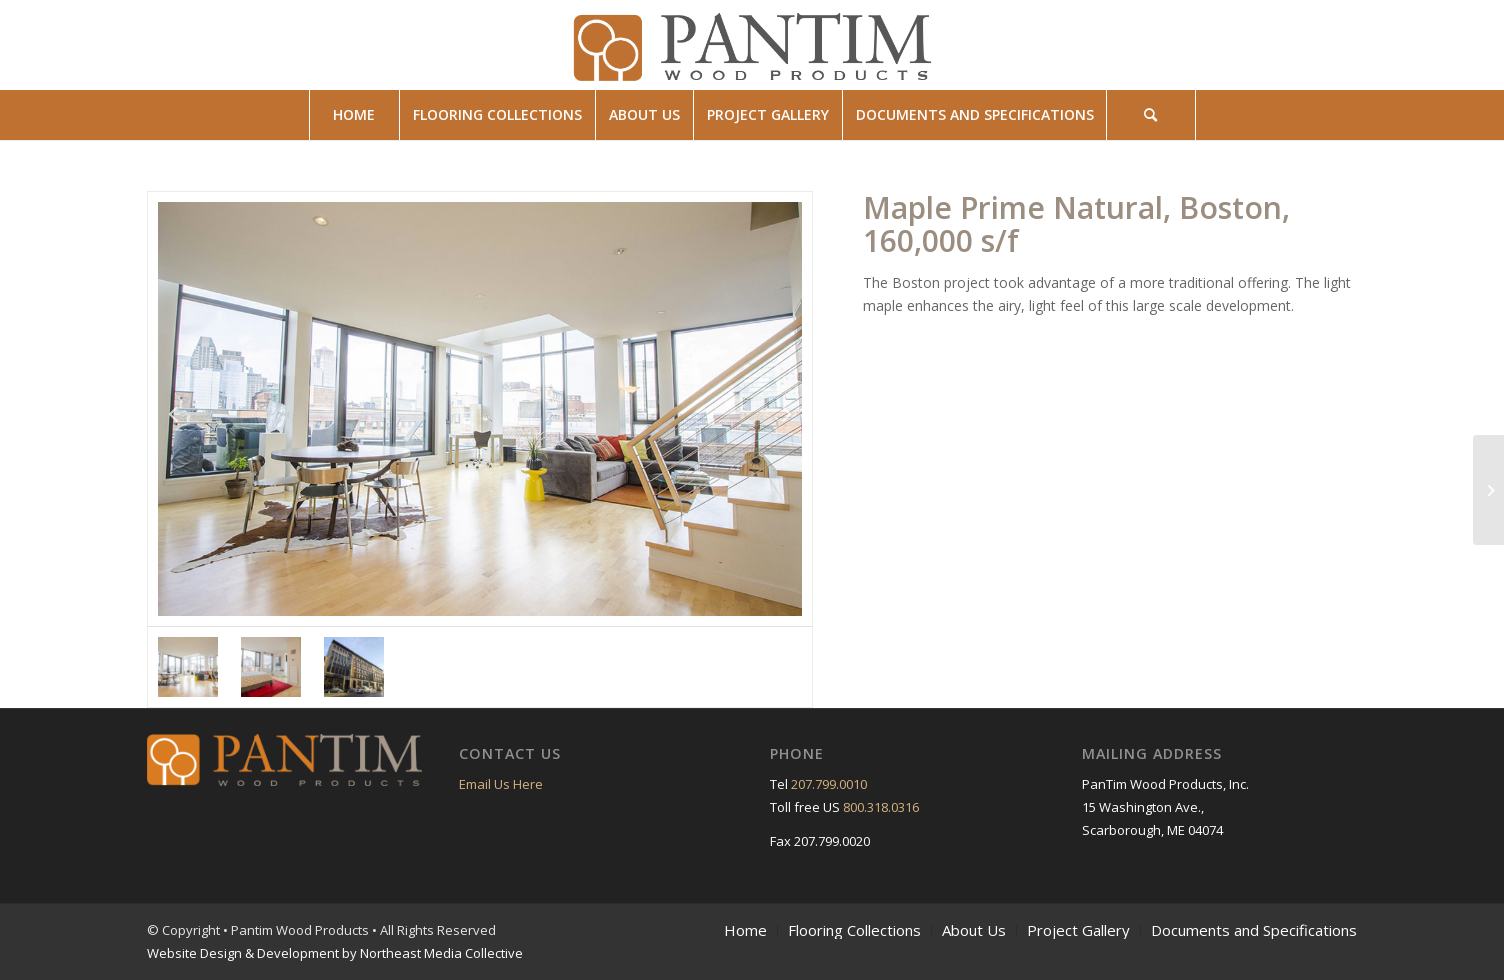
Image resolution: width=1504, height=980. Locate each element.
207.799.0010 (829, 784)
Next (787, 409)
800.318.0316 (881, 807)
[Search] (1151, 115)
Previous (173, 409)
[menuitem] (354, 115)
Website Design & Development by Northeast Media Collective (335, 953)
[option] (480, 409)
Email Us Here (501, 784)
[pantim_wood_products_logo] (751, 45)
